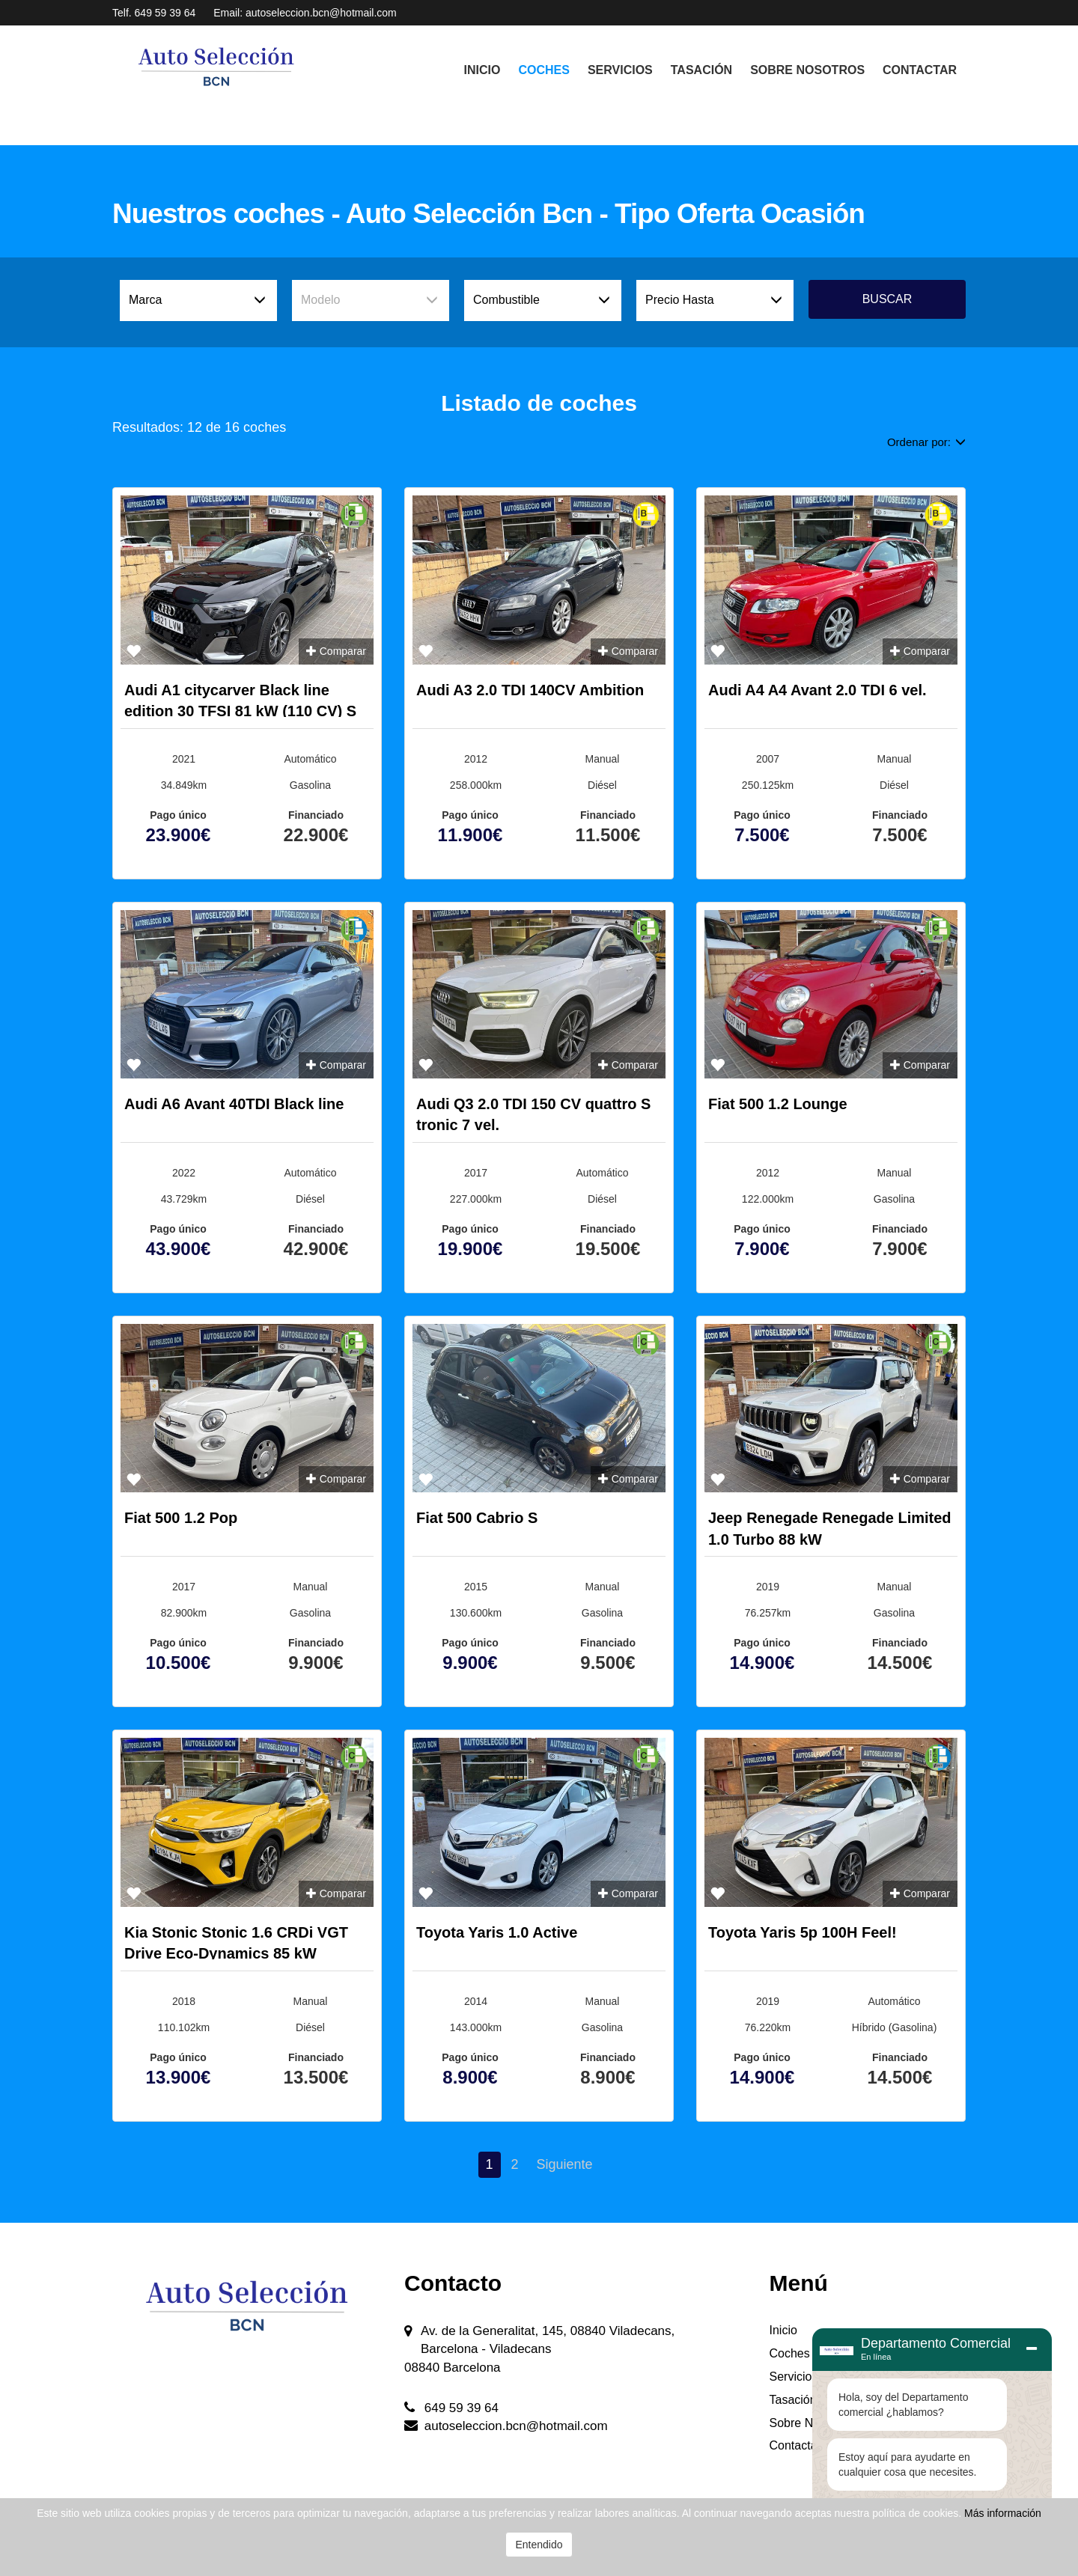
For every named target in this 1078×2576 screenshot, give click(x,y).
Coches (543, 70)
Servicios (620, 70)
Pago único (178, 815)
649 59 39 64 (165, 13)
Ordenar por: (926, 442)
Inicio (482, 70)
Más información (1002, 2513)
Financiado (316, 815)
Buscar (887, 299)
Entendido (538, 2545)
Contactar (920, 70)
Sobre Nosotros (807, 70)
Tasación (701, 70)
